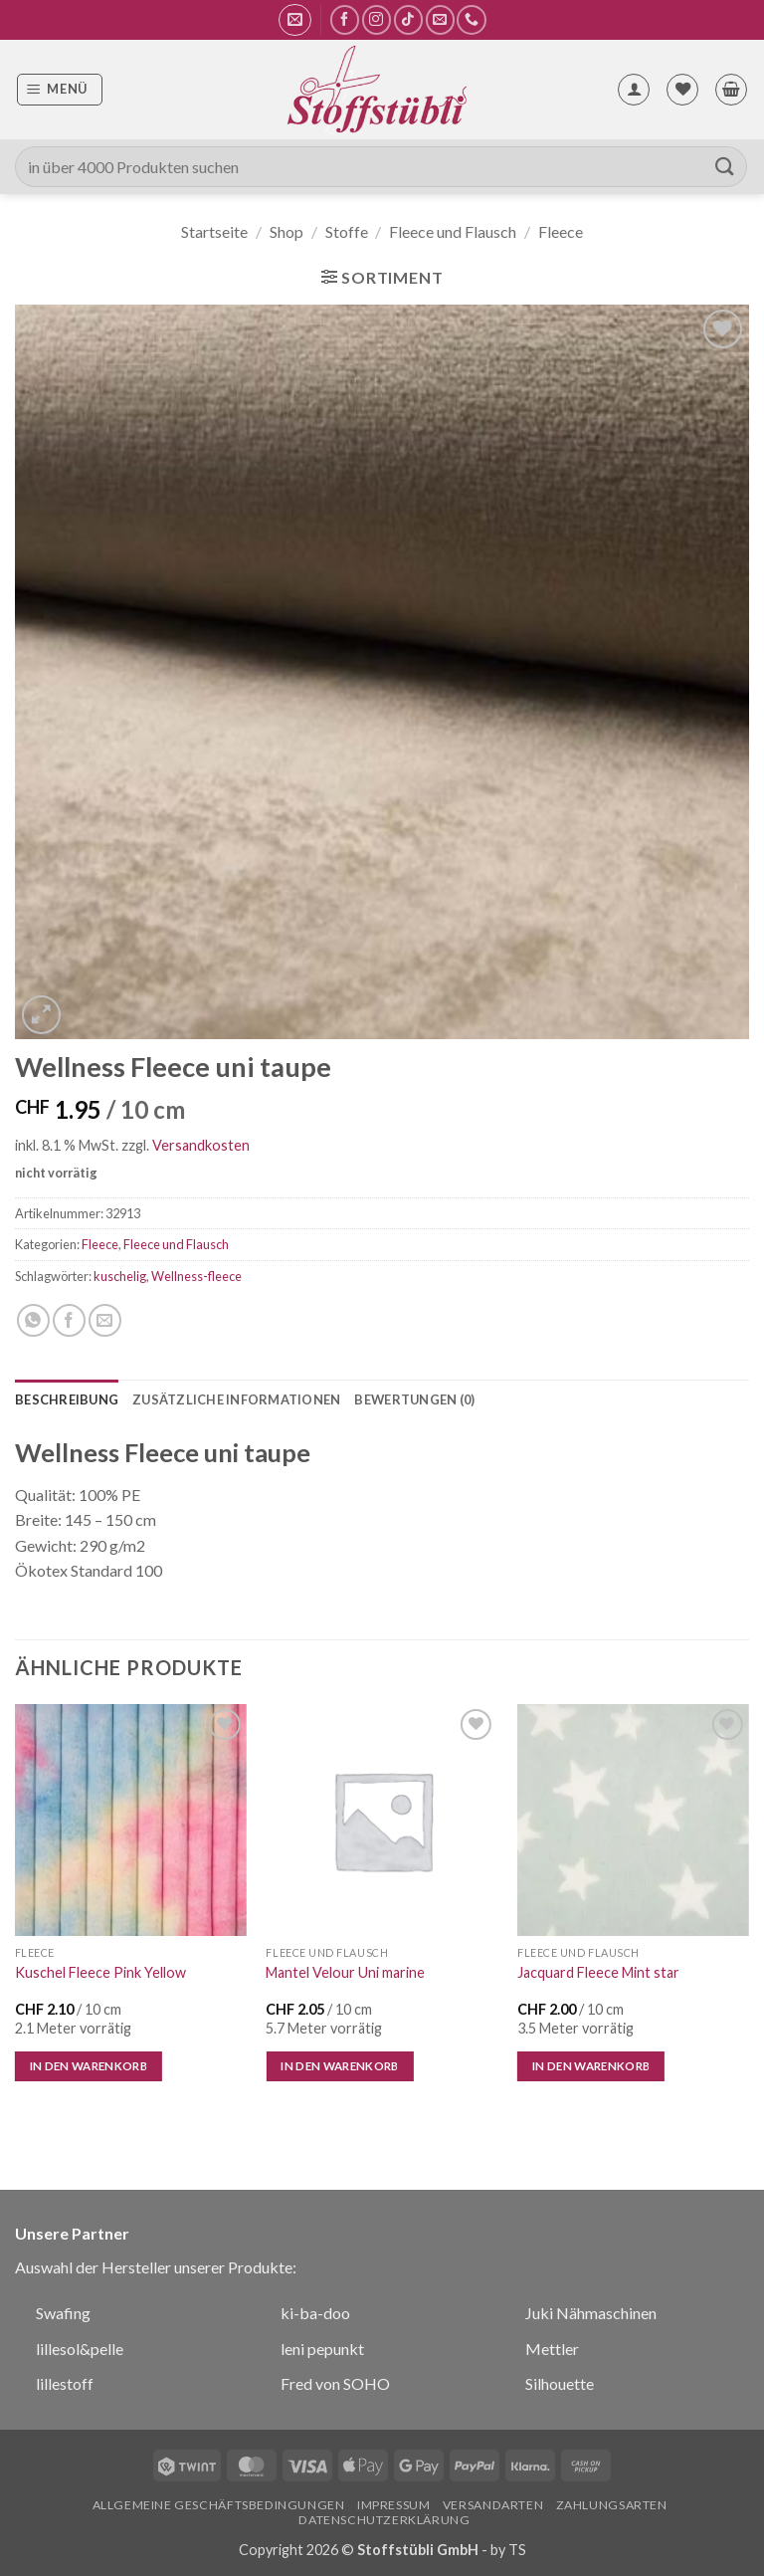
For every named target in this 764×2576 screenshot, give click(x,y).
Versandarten (493, 2504)
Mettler (552, 2348)
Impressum (394, 2504)
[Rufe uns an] (471, 19)
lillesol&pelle (79, 2348)
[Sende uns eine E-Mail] (440, 19)
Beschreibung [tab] (66, 1399)
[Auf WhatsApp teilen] (33, 1320)
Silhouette (559, 2383)
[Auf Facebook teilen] (69, 1320)
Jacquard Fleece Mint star (598, 1972)
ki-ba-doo (315, 2312)
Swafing (63, 2312)
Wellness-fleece (196, 1276)
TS (517, 2549)
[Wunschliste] (682, 90)
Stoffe (346, 231)
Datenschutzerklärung (384, 2519)
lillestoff (65, 2383)
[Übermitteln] (725, 166)
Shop (286, 231)
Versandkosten (201, 1145)
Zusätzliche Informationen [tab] (236, 1399)
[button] (295, 20)
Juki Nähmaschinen (591, 2312)
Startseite (214, 231)
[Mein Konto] (634, 90)
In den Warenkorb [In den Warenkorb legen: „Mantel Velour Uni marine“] (340, 2065)
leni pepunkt (322, 2348)
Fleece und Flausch (452, 231)
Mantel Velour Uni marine (345, 1972)
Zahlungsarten (612, 2504)
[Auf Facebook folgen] (344, 19)
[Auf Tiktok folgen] (408, 19)
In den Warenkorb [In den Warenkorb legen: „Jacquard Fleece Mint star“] (591, 2065)
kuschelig (120, 1276)
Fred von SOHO (335, 2383)
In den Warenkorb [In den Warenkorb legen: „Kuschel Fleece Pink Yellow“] (89, 2065)
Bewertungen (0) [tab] (414, 1399)
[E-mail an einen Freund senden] (105, 1320)
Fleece (560, 231)
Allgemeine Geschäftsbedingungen (219, 2504)
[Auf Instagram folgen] (376, 19)
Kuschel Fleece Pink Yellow (100, 1972)
